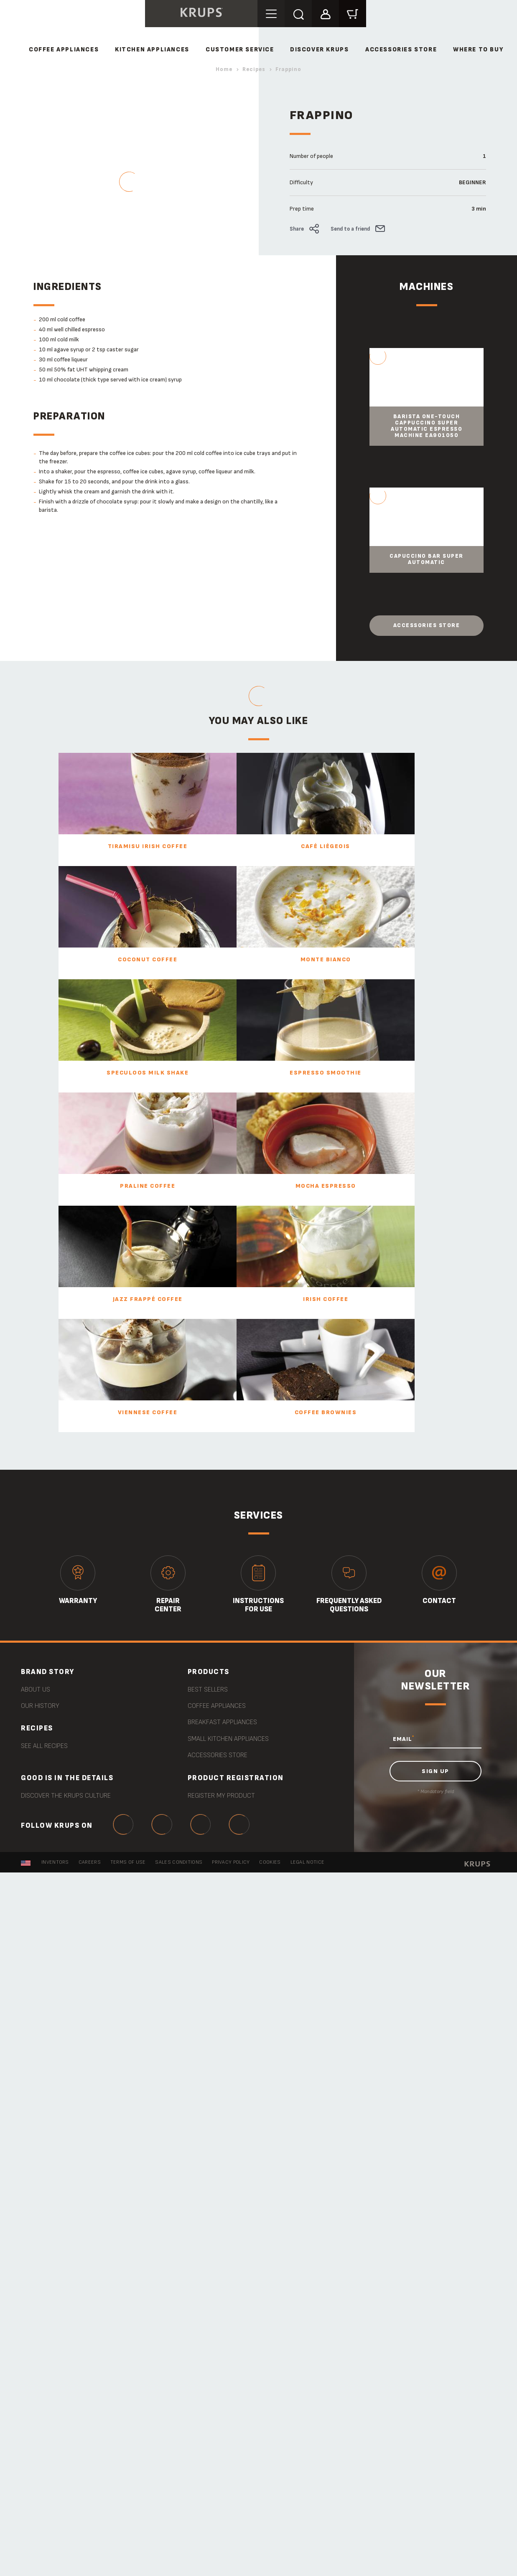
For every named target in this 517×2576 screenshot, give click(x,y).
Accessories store (426, 624)
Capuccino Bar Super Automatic (427, 559)
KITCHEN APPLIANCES (152, 49)
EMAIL (403, 1738)
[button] (326, 13)
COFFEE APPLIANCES (64, 49)
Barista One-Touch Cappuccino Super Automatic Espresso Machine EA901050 (426, 426)
